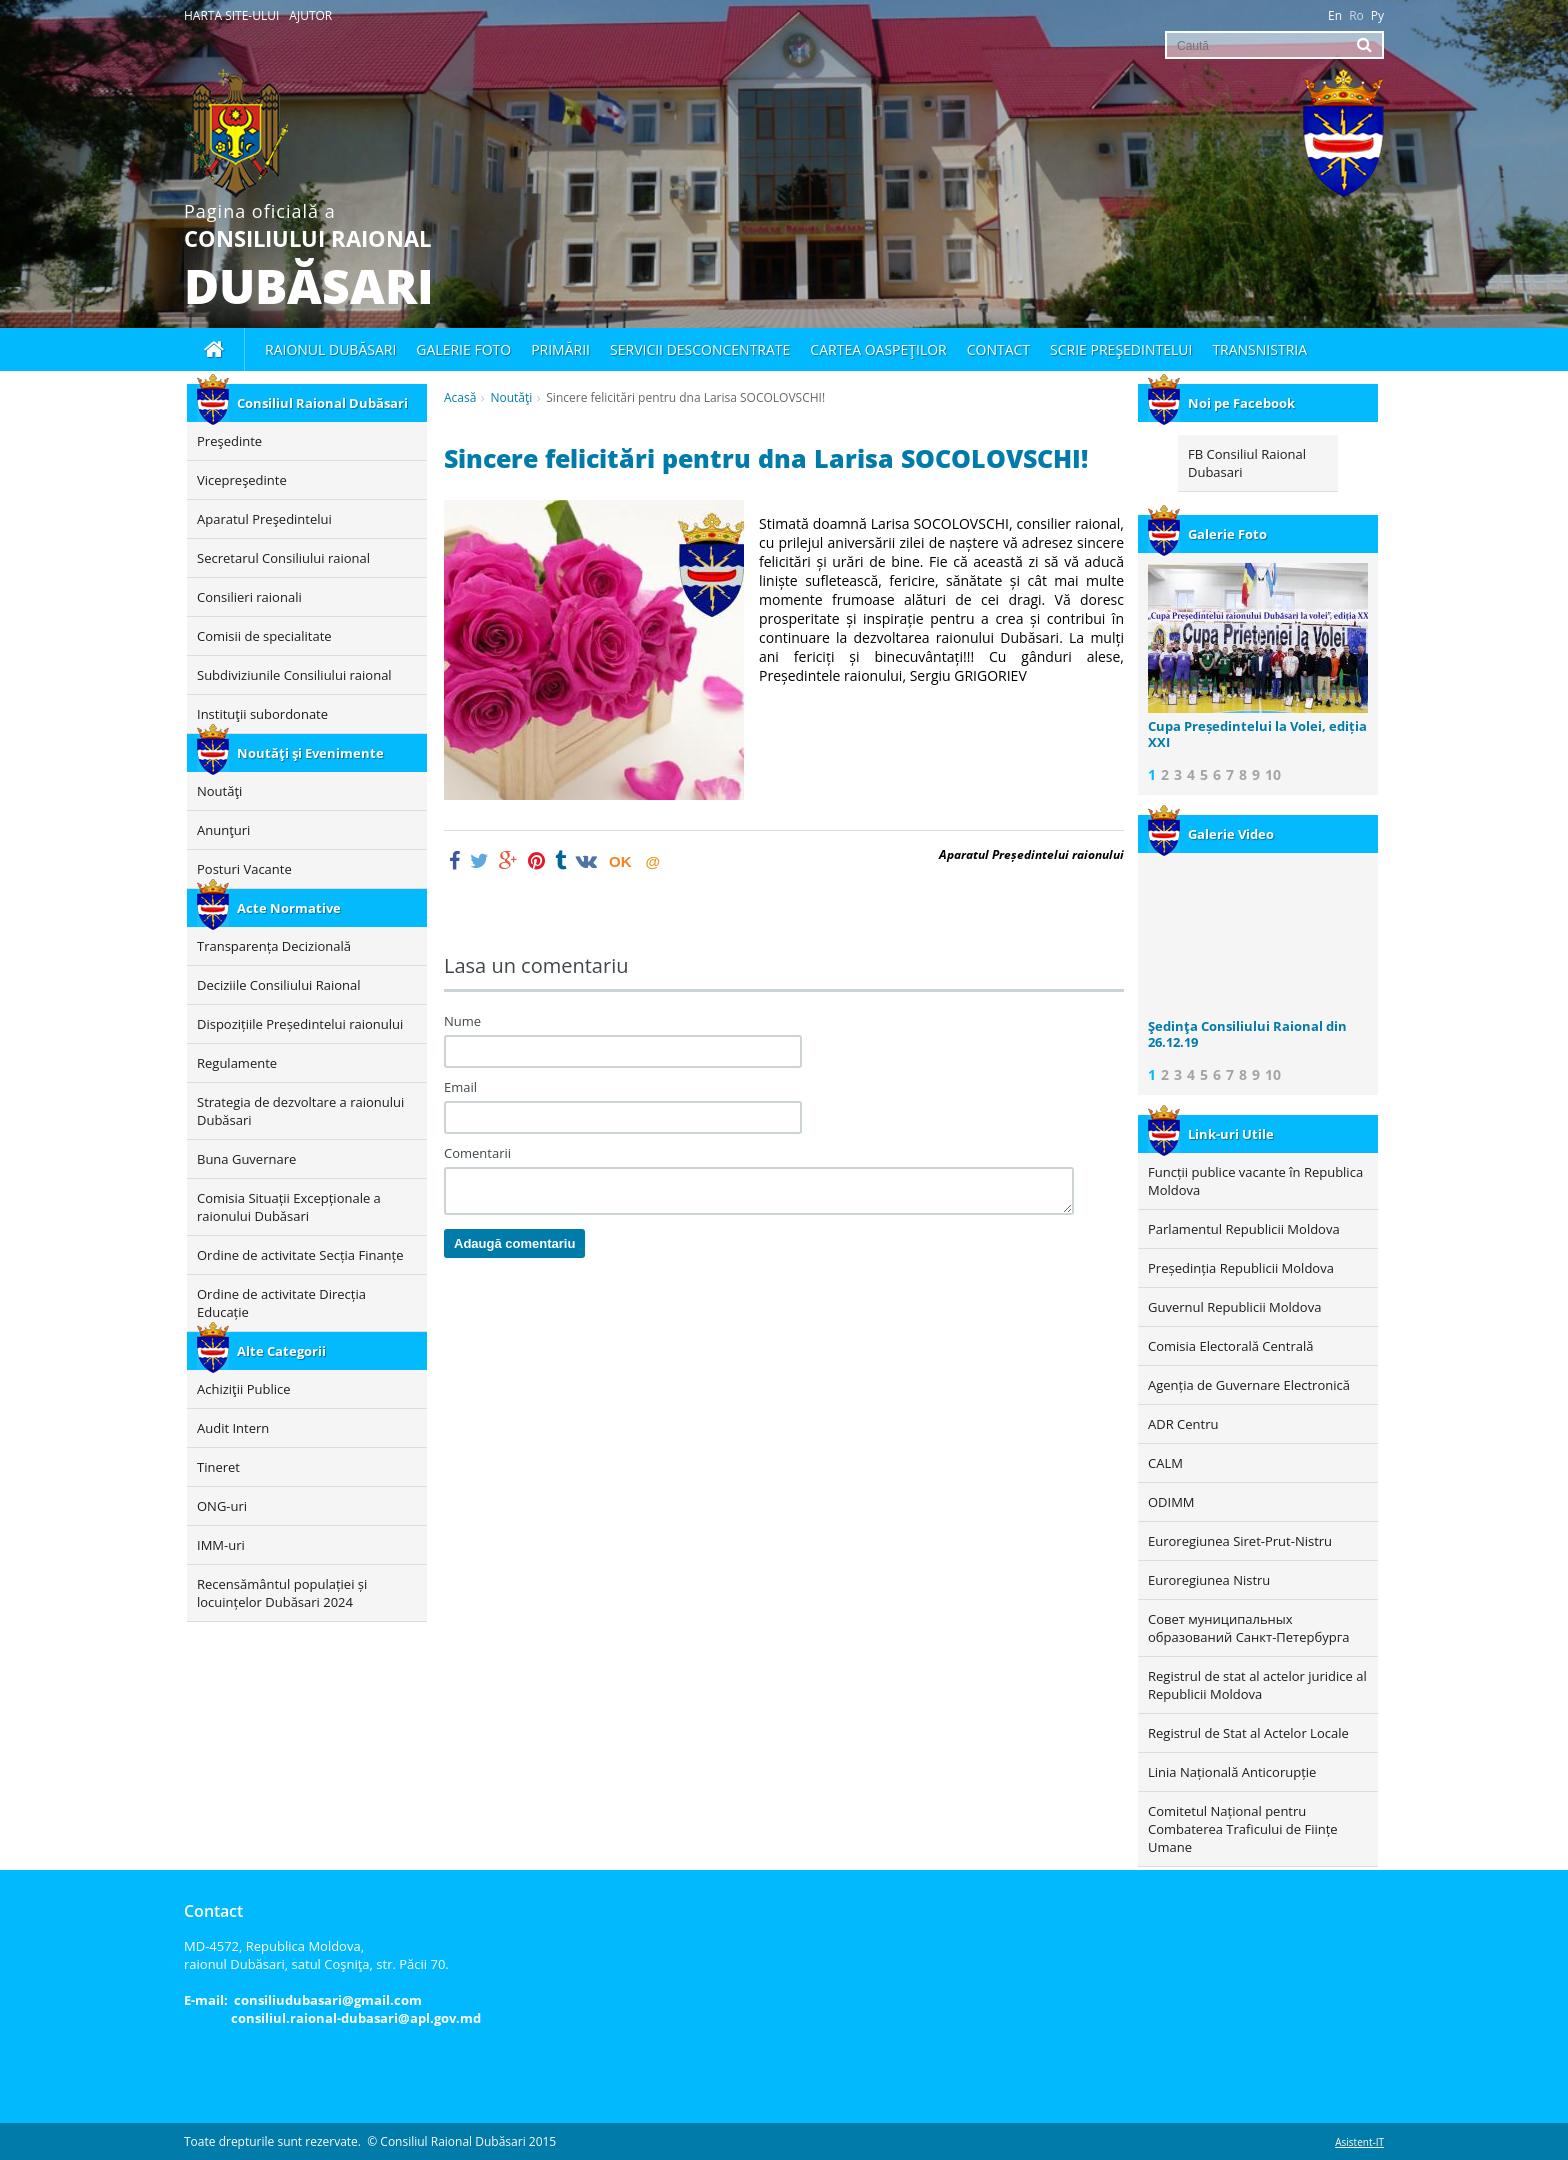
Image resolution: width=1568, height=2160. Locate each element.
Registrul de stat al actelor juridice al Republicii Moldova (1257, 1685)
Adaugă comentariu (514, 1243)
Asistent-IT (1359, 2142)
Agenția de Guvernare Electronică (1249, 1385)
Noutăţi (511, 397)
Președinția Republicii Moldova (1241, 1268)
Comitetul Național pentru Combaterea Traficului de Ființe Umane (1243, 1829)
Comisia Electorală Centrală (1230, 1346)
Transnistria (1259, 349)
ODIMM (1171, 1502)
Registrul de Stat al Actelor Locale (1248, 1733)
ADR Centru (1183, 1424)
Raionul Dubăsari (330, 349)
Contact (998, 349)
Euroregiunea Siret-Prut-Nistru (1240, 1541)
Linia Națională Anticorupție (1232, 1772)
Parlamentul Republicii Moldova (1244, 1229)
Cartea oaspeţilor (878, 349)
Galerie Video (1211, 834)
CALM (1165, 1463)
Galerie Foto (1207, 534)
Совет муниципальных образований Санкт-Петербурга (1248, 1628)
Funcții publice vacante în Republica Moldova (1255, 1181)
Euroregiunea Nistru (1209, 1580)
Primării (560, 349)
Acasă (460, 397)
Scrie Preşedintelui (1121, 349)
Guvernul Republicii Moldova (1234, 1307)
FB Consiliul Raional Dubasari (1247, 463)
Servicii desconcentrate (700, 349)
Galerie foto (463, 349)
